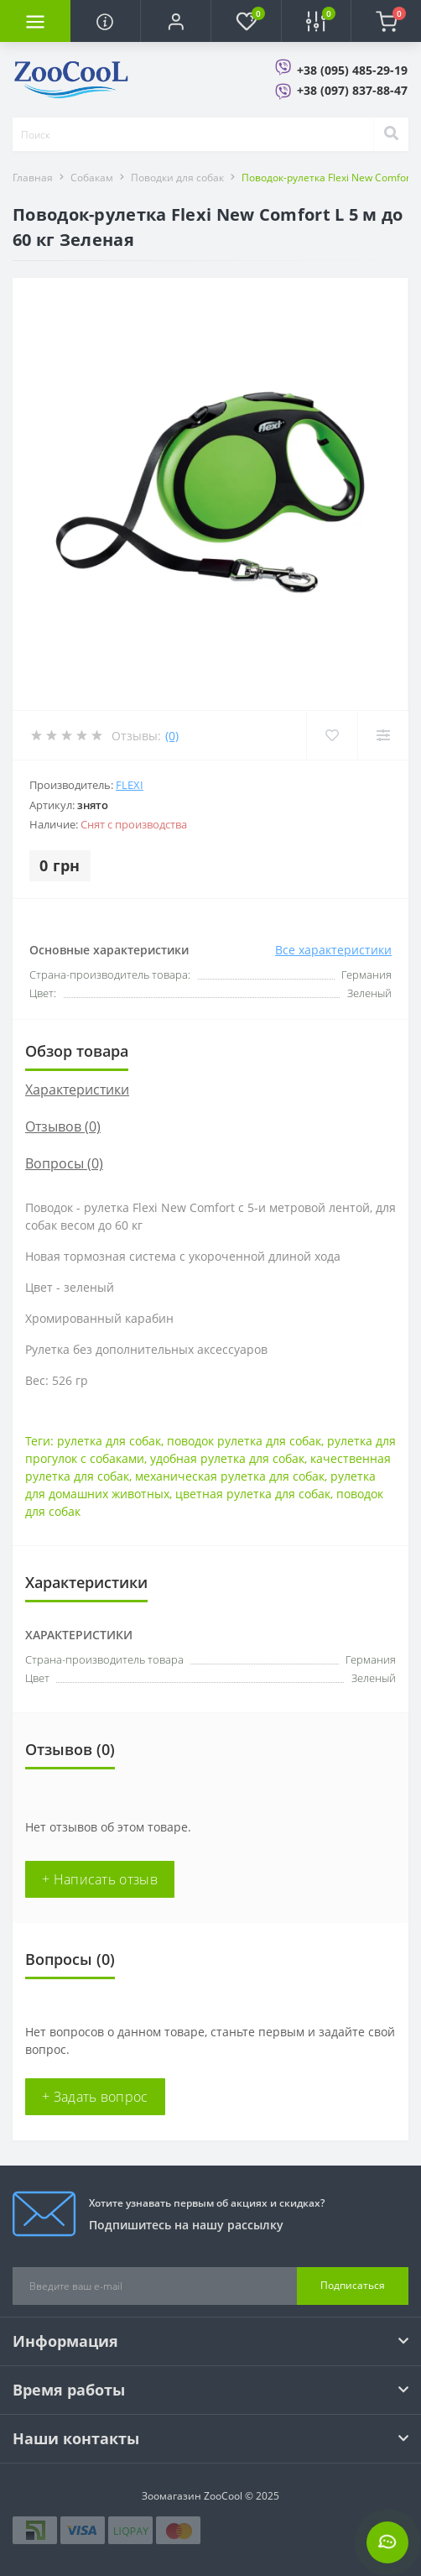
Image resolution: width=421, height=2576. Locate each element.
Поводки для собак (177, 177)
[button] (175, 21)
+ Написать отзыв (100, 1879)
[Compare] (382, 735)
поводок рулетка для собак (244, 1441)
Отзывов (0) (63, 1126)
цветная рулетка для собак (252, 1494)
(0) (172, 736)
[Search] (390, 134)
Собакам (91, 177)
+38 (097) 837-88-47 (352, 90)
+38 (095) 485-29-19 (352, 70)
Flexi (129, 784)
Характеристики (77, 1089)
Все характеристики (333, 950)
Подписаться (352, 2285)
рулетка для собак (109, 1441)
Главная (33, 177)
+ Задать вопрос (95, 2096)
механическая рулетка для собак (230, 1476)
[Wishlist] (331, 735)
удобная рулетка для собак (227, 1458)
